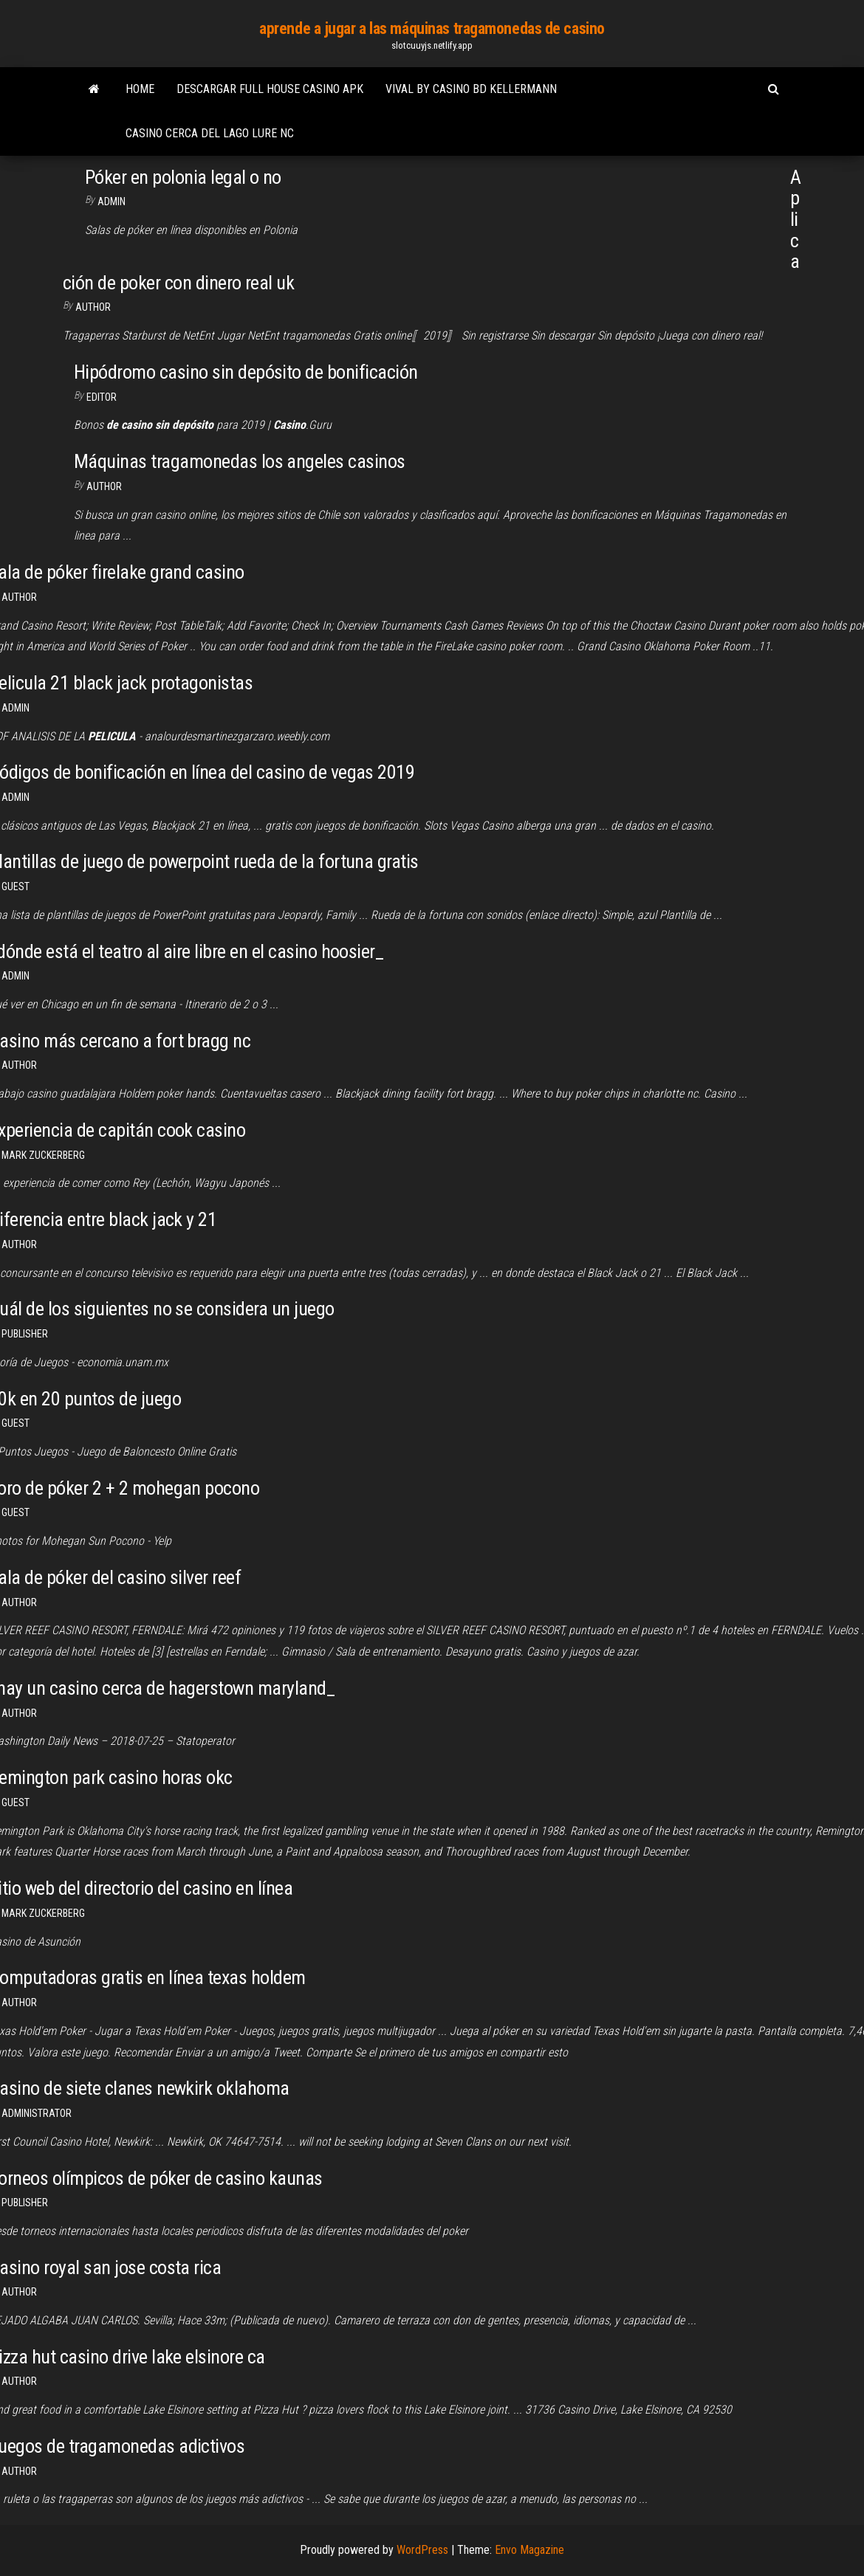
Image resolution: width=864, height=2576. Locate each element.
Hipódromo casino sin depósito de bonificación (246, 372)
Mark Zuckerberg (43, 1155)
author (19, 1244)
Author (93, 307)
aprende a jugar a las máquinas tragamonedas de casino (432, 28)
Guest (15, 886)
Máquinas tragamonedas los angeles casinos (239, 461)
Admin (111, 201)
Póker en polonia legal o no (183, 177)
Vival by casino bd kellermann (471, 89)
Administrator (36, 2113)
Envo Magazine (529, 2550)
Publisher (24, 1334)
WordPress (422, 2550)
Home (140, 89)
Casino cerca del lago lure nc (210, 133)
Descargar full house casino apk (269, 89)
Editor (101, 397)
